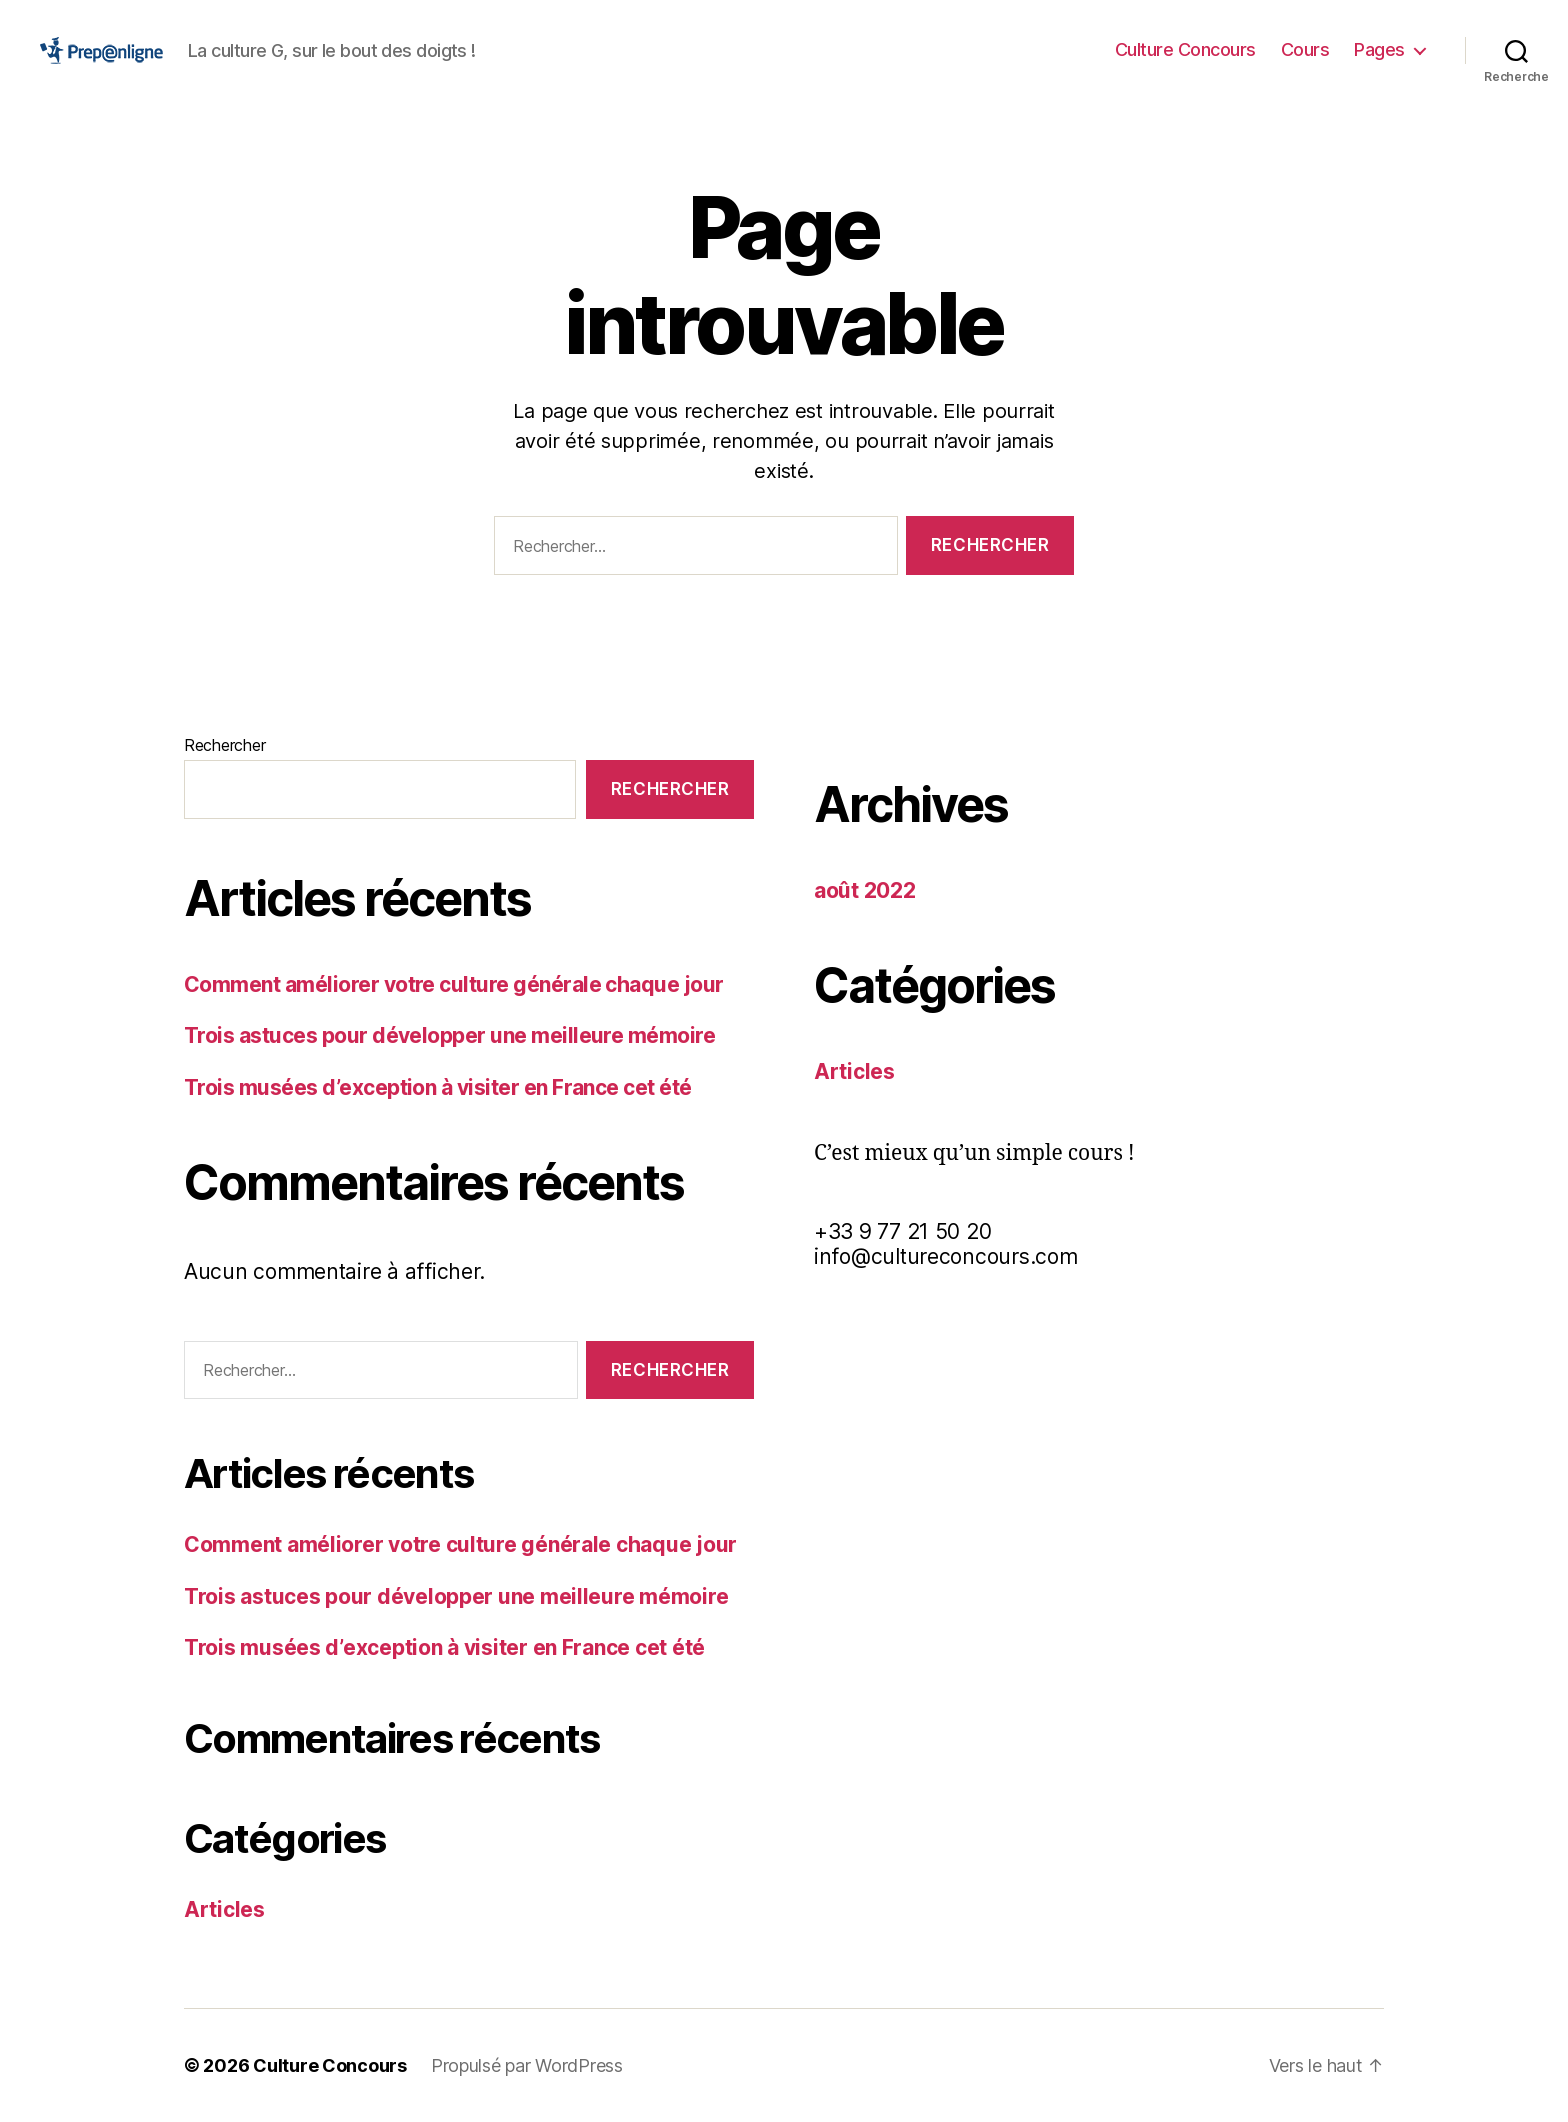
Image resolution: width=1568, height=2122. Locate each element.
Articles (224, 1909)
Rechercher (224, 745)
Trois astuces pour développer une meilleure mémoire (449, 1035)
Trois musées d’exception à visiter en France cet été (438, 1087)
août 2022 (865, 890)
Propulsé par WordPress (527, 2065)
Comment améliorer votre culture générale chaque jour (454, 984)
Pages (1379, 49)
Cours (1305, 49)
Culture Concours (1185, 49)
